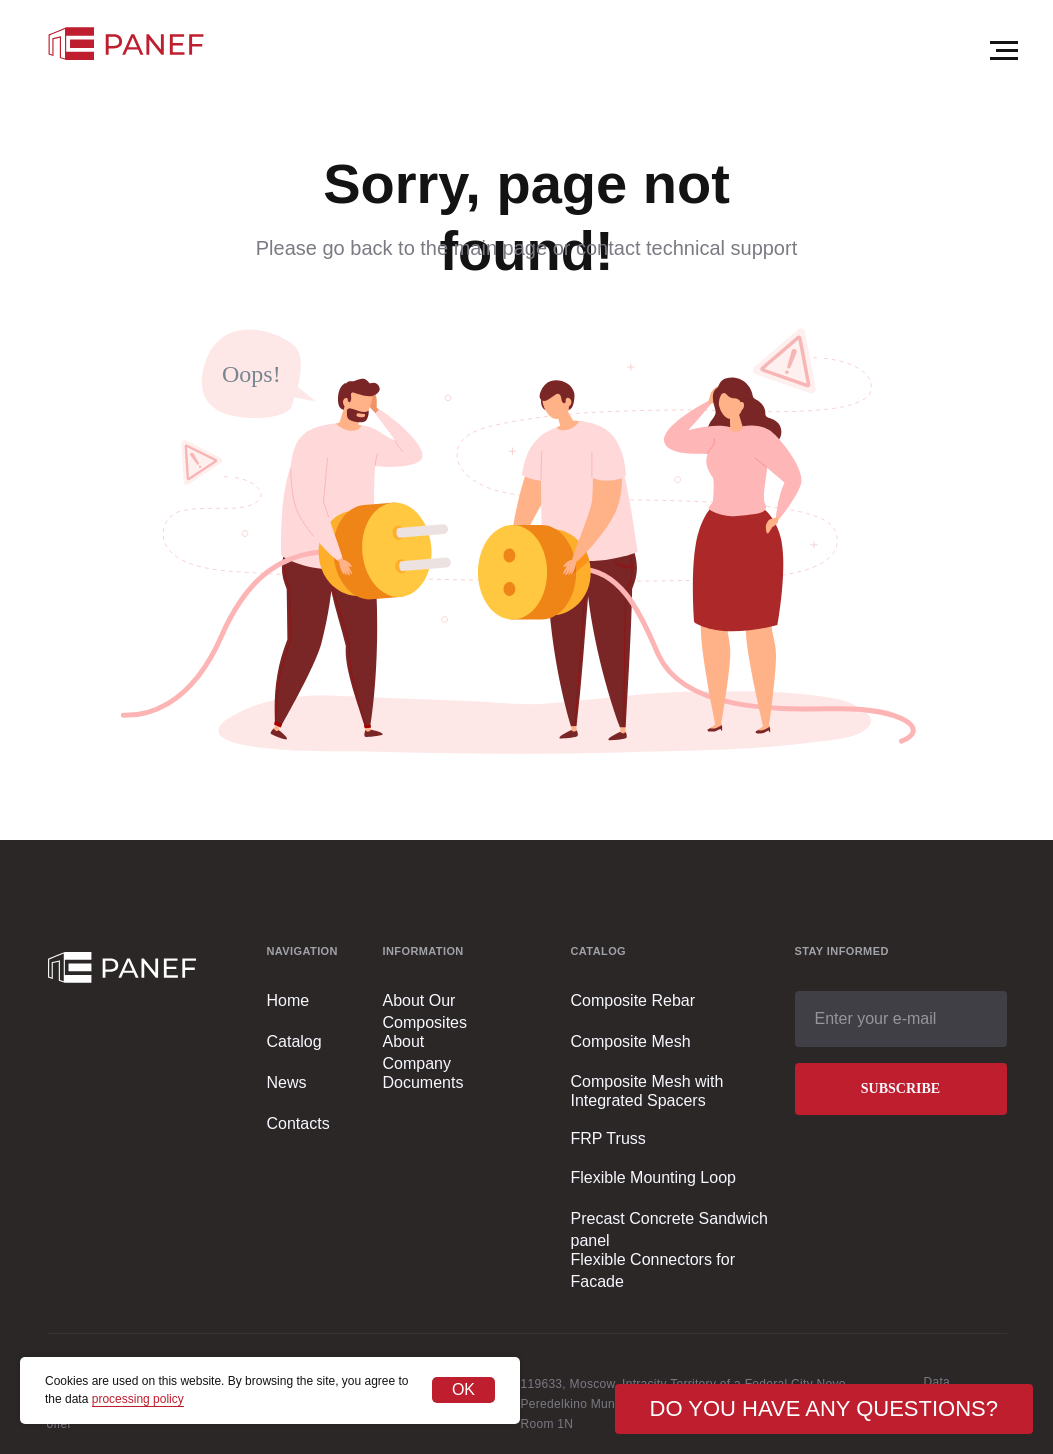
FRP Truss (608, 1138)
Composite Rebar (633, 1000)
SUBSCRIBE (900, 1088)
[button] (824, 1409)
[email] (901, 1019)
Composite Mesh (631, 1041)
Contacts (298, 1123)
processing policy (138, 1399)
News (287, 1082)
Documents (423, 1082)
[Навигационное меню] (1004, 51)
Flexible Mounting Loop (653, 1177)
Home (288, 1000)
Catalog (294, 1041)
